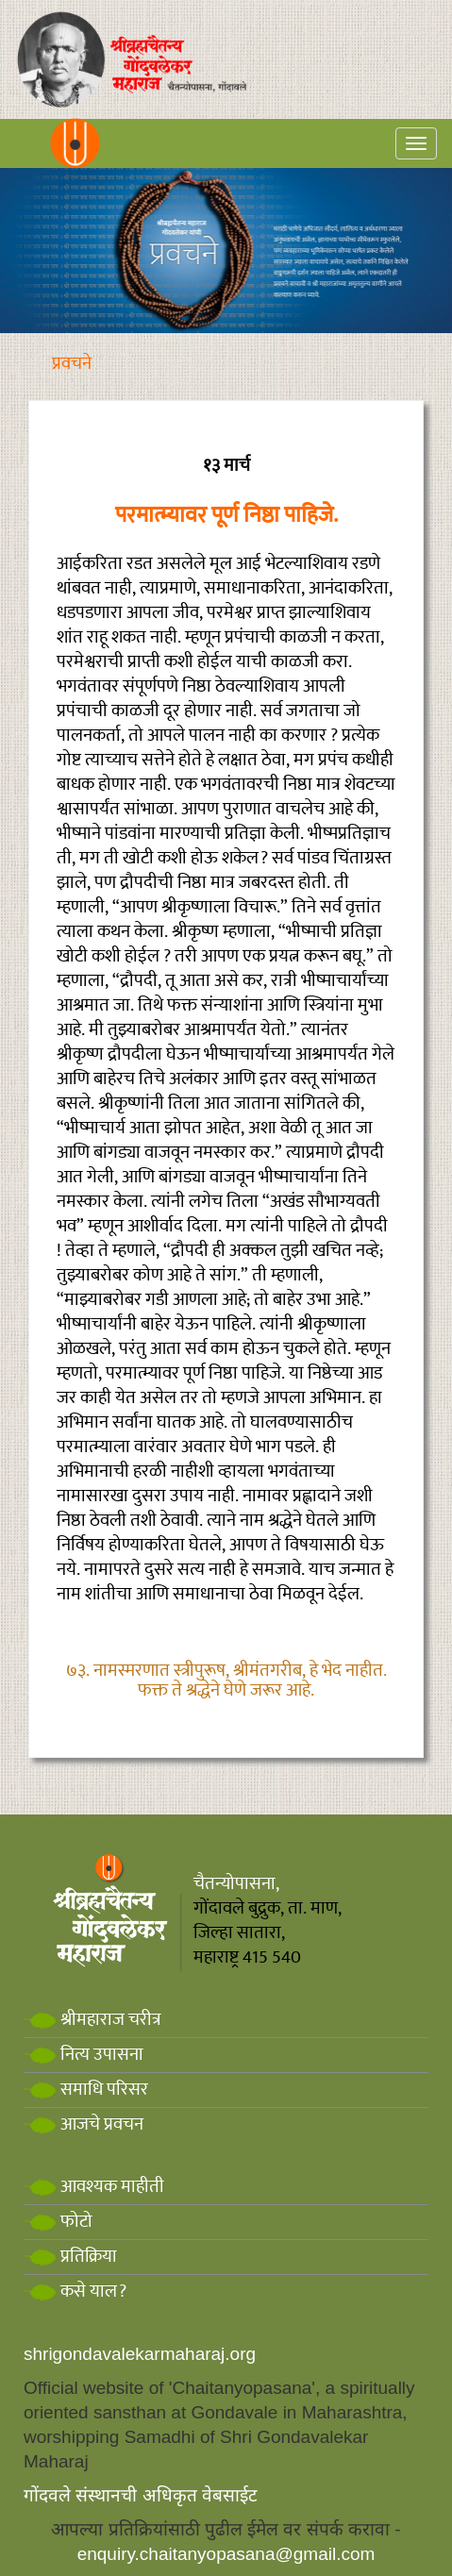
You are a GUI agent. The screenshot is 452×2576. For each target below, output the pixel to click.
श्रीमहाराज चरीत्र (92, 2019)
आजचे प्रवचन (83, 2124)
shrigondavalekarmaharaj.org (140, 2354)
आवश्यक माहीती (94, 2186)
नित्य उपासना (83, 2054)
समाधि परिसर (86, 2089)
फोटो (58, 2221)
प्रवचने (72, 363)
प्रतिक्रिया (70, 2256)
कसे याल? (75, 2291)
